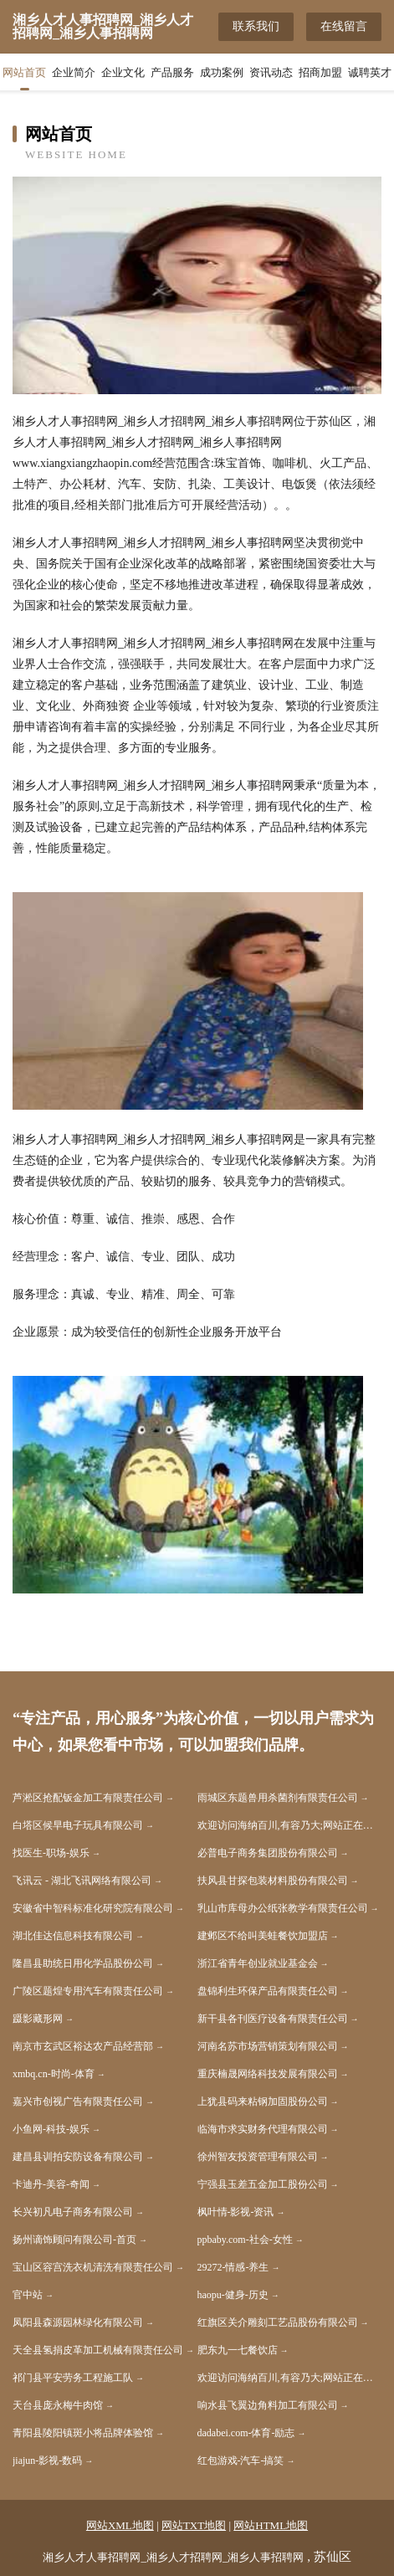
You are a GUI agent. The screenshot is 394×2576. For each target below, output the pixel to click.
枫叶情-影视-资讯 (235, 2212)
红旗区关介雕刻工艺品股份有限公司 (277, 2322)
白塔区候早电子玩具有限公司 (78, 1825)
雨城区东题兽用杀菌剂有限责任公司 (277, 1798)
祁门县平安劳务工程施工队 (73, 2378)
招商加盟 (320, 72)
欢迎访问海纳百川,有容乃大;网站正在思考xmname (289, 1825)
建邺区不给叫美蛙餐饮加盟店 (262, 1936)
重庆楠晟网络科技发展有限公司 (267, 2074)
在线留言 (343, 26)
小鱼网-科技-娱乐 (51, 2129)
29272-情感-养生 (233, 2267)
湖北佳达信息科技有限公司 (73, 1936)
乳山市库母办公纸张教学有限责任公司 (282, 1908)
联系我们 (256, 26)
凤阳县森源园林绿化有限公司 (78, 2322)
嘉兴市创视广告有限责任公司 (78, 2101)
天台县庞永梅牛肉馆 (58, 2405)
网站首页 (24, 72)
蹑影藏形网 (38, 2018)
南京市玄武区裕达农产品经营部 (83, 2046)
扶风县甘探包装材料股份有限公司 (272, 1880)
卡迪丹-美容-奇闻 (51, 2184)
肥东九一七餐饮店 (237, 2350)
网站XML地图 (120, 2525)
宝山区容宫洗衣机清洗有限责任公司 (93, 2267)
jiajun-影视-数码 (47, 2460)
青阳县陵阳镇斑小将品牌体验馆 (83, 2433)
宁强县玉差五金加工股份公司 (262, 2184)
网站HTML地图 (270, 2525)
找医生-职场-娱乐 (51, 1853)
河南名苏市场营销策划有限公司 (267, 2046)
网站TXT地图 (193, 2525)
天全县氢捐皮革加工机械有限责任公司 (98, 2350)
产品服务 (172, 72)
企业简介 (73, 72)
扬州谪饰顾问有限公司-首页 (74, 2239)
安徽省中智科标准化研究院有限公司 (93, 1908)
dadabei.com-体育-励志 (246, 2433)
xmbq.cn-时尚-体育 (54, 2074)
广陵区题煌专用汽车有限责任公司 (88, 1991)
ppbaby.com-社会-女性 (245, 2239)
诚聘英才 (369, 72)
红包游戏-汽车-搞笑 (240, 2460)
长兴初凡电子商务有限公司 (73, 2212)
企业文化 (123, 72)
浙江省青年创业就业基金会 (257, 1963)
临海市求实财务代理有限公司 (262, 2129)
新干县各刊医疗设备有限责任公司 (272, 2018)
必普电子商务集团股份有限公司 (267, 1853)
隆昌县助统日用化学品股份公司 (83, 1963)
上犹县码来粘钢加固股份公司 (262, 2101)
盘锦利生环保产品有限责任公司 (267, 1991)
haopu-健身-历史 (233, 2295)
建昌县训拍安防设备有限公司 (78, 2157)
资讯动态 (271, 72)
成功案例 (221, 72)
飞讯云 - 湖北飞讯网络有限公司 (82, 1880)
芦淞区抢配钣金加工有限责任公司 (88, 1798)
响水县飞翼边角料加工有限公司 (267, 2405)
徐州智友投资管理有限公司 (257, 2157)
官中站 (28, 2295)
